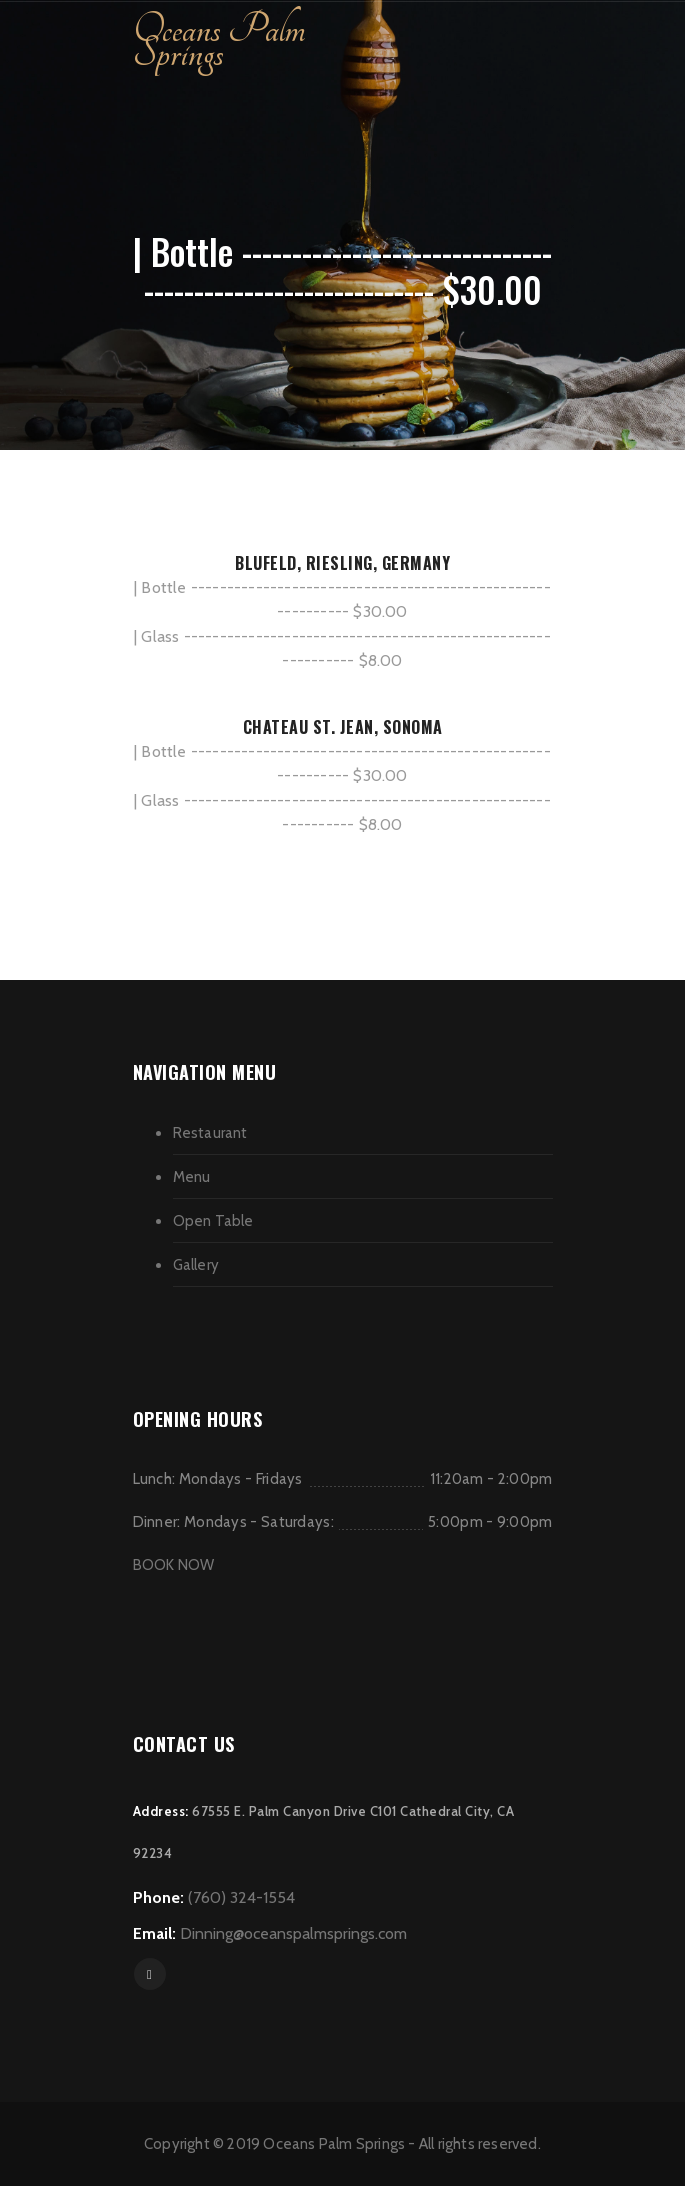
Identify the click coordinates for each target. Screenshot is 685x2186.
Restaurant (210, 1133)
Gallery (196, 1265)
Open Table (213, 1221)
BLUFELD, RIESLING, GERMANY (342, 563)
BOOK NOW (174, 1565)
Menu (192, 1177)
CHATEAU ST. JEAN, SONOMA (343, 727)
